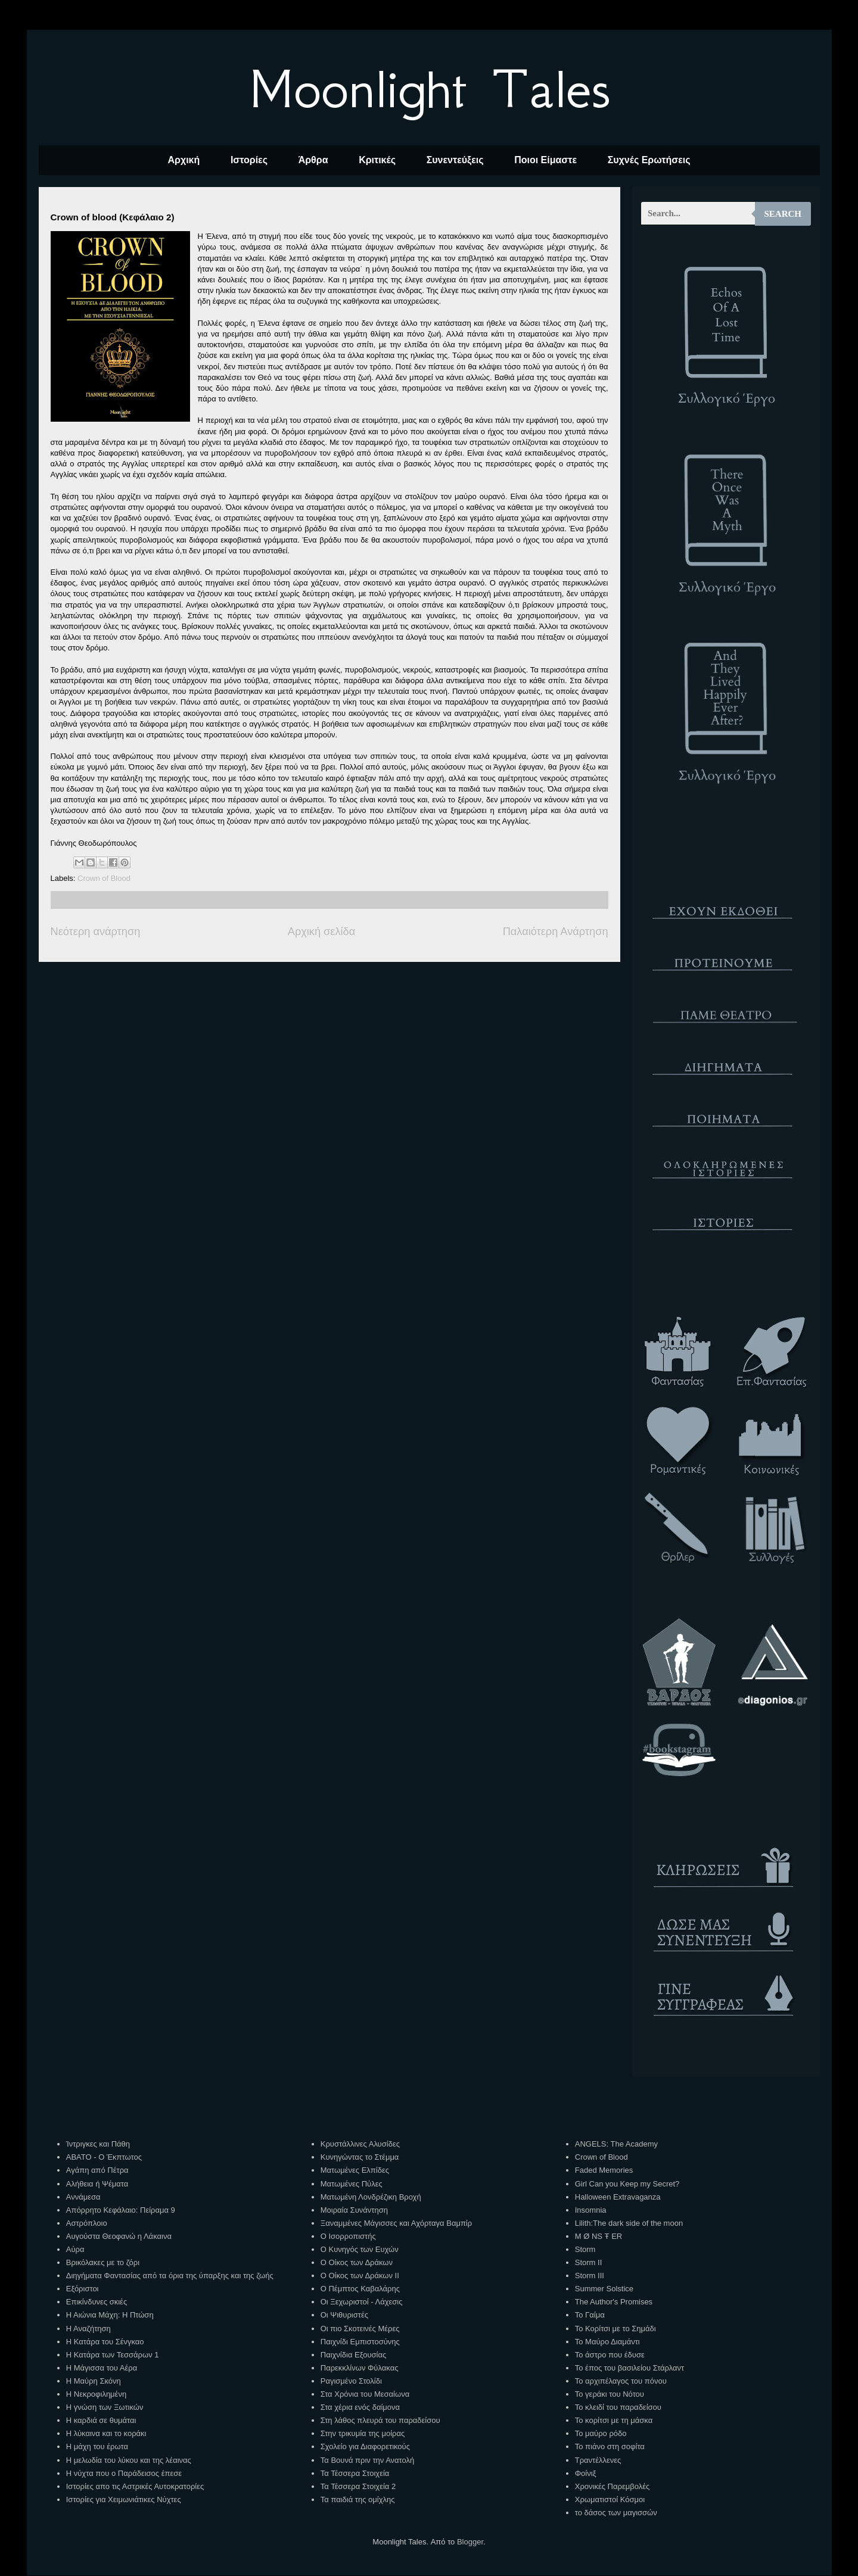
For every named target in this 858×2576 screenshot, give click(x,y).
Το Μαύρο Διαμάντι (607, 2341)
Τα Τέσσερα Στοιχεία (355, 2473)
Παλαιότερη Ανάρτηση (555, 931)
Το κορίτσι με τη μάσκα (613, 2420)
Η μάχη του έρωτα (97, 2446)
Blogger (470, 2541)
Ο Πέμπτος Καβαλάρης (360, 2288)
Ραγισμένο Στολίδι (351, 2380)
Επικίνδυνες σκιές (96, 2301)
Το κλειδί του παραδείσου (618, 2407)
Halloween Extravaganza (618, 2196)
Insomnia (591, 2210)
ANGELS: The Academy (616, 2143)
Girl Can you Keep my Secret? (627, 2183)
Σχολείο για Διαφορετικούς (365, 2446)
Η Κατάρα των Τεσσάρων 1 (112, 2354)
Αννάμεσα (83, 2196)
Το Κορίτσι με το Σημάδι (615, 2328)
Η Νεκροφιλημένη (96, 2394)
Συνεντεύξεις (455, 160)
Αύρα (75, 2249)
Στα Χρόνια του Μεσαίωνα (365, 2394)
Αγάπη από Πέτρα (97, 2170)
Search (783, 214)
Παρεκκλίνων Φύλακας (360, 2367)
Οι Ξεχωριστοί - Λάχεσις (362, 2301)
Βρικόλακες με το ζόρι (102, 2262)
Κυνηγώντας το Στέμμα (360, 2157)
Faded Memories (604, 2170)
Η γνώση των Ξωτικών (105, 2407)
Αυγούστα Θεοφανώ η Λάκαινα (119, 2236)
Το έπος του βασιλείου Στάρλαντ (629, 2367)
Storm (585, 2249)
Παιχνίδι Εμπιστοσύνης (360, 2341)
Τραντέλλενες (598, 2460)
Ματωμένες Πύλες (352, 2183)
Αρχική (183, 160)
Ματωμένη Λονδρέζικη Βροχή (371, 2196)
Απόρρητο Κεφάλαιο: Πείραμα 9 (120, 2210)
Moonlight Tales (429, 88)
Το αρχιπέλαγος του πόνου (621, 2380)
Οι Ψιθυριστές (344, 2314)
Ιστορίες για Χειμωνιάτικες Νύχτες (123, 2499)
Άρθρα (313, 160)
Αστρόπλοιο (86, 2223)
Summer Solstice (604, 2288)
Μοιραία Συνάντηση (354, 2210)
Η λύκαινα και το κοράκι (106, 2433)
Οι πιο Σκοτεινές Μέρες (360, 2328)
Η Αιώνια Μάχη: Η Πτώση (110, 2314)
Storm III (589, 2275)
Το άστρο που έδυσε (610, 2354)
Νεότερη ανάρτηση (96, 931)
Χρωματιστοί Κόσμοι (610, 2499)
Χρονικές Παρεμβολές (612, 2486)
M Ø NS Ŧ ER (598, 2236)
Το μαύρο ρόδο (601, 2433)
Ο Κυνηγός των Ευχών (360, 2249)
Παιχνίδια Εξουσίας (353, 2354)
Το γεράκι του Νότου (609, 2394)
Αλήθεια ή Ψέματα (97, 2183)
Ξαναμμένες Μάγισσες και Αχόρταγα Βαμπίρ (396, 2223)
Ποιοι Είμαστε (545, 160)
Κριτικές (377, 160)
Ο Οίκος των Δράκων (357, 2262)
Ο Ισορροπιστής (348, 2236)
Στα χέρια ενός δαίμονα (360, 2407)
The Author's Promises (613, 2301)
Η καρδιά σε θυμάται (101, 2420)
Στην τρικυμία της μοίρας (363, 2433)
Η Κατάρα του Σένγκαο (105, 2341)
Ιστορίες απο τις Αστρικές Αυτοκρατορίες (135, 2486)
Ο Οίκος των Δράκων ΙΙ (360, 2275)
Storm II (588, 2262)
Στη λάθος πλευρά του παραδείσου (380, 2420)
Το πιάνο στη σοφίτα (610, 2446)
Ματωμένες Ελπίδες (355, 2170)
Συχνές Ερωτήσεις (649, 160)
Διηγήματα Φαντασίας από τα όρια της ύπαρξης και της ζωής (169, 2275)
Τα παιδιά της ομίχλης (358, 2499)
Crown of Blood (103, 878)
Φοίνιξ (585, 2473)
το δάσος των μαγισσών (616, 2512)
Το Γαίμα (590, 2314)
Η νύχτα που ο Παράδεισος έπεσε (124, 2473)
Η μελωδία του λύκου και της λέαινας (128, 2460)
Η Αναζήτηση (88, 2328)
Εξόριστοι (82, 2288)
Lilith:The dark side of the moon (629, 2223)
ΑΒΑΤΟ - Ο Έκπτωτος (104, 2157)
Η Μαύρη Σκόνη (93, 2380)
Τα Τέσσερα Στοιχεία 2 (358, 2486)
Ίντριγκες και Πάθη (98, 2143)
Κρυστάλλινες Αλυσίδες (360, 2143)
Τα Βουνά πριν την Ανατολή (368, 2460)
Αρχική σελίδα (321, 931)
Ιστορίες (249, 160)
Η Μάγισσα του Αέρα (101, 2367)
